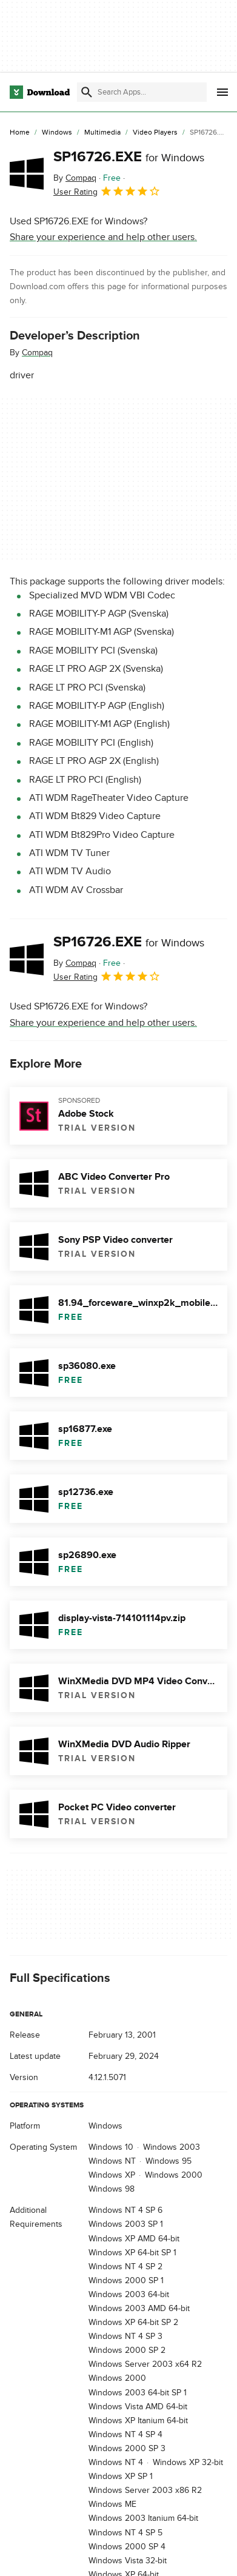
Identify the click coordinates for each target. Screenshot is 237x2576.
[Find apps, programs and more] (142, 92)
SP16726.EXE (128, 157)
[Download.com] (40, 92)
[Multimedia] (102, 133)
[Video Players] (155, 133)
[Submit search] (86, 92)
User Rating (107, 191)
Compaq (37, 352)
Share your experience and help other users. (103, 237)
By (74, 178)
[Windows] (57, 133)
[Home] (20, 133)
